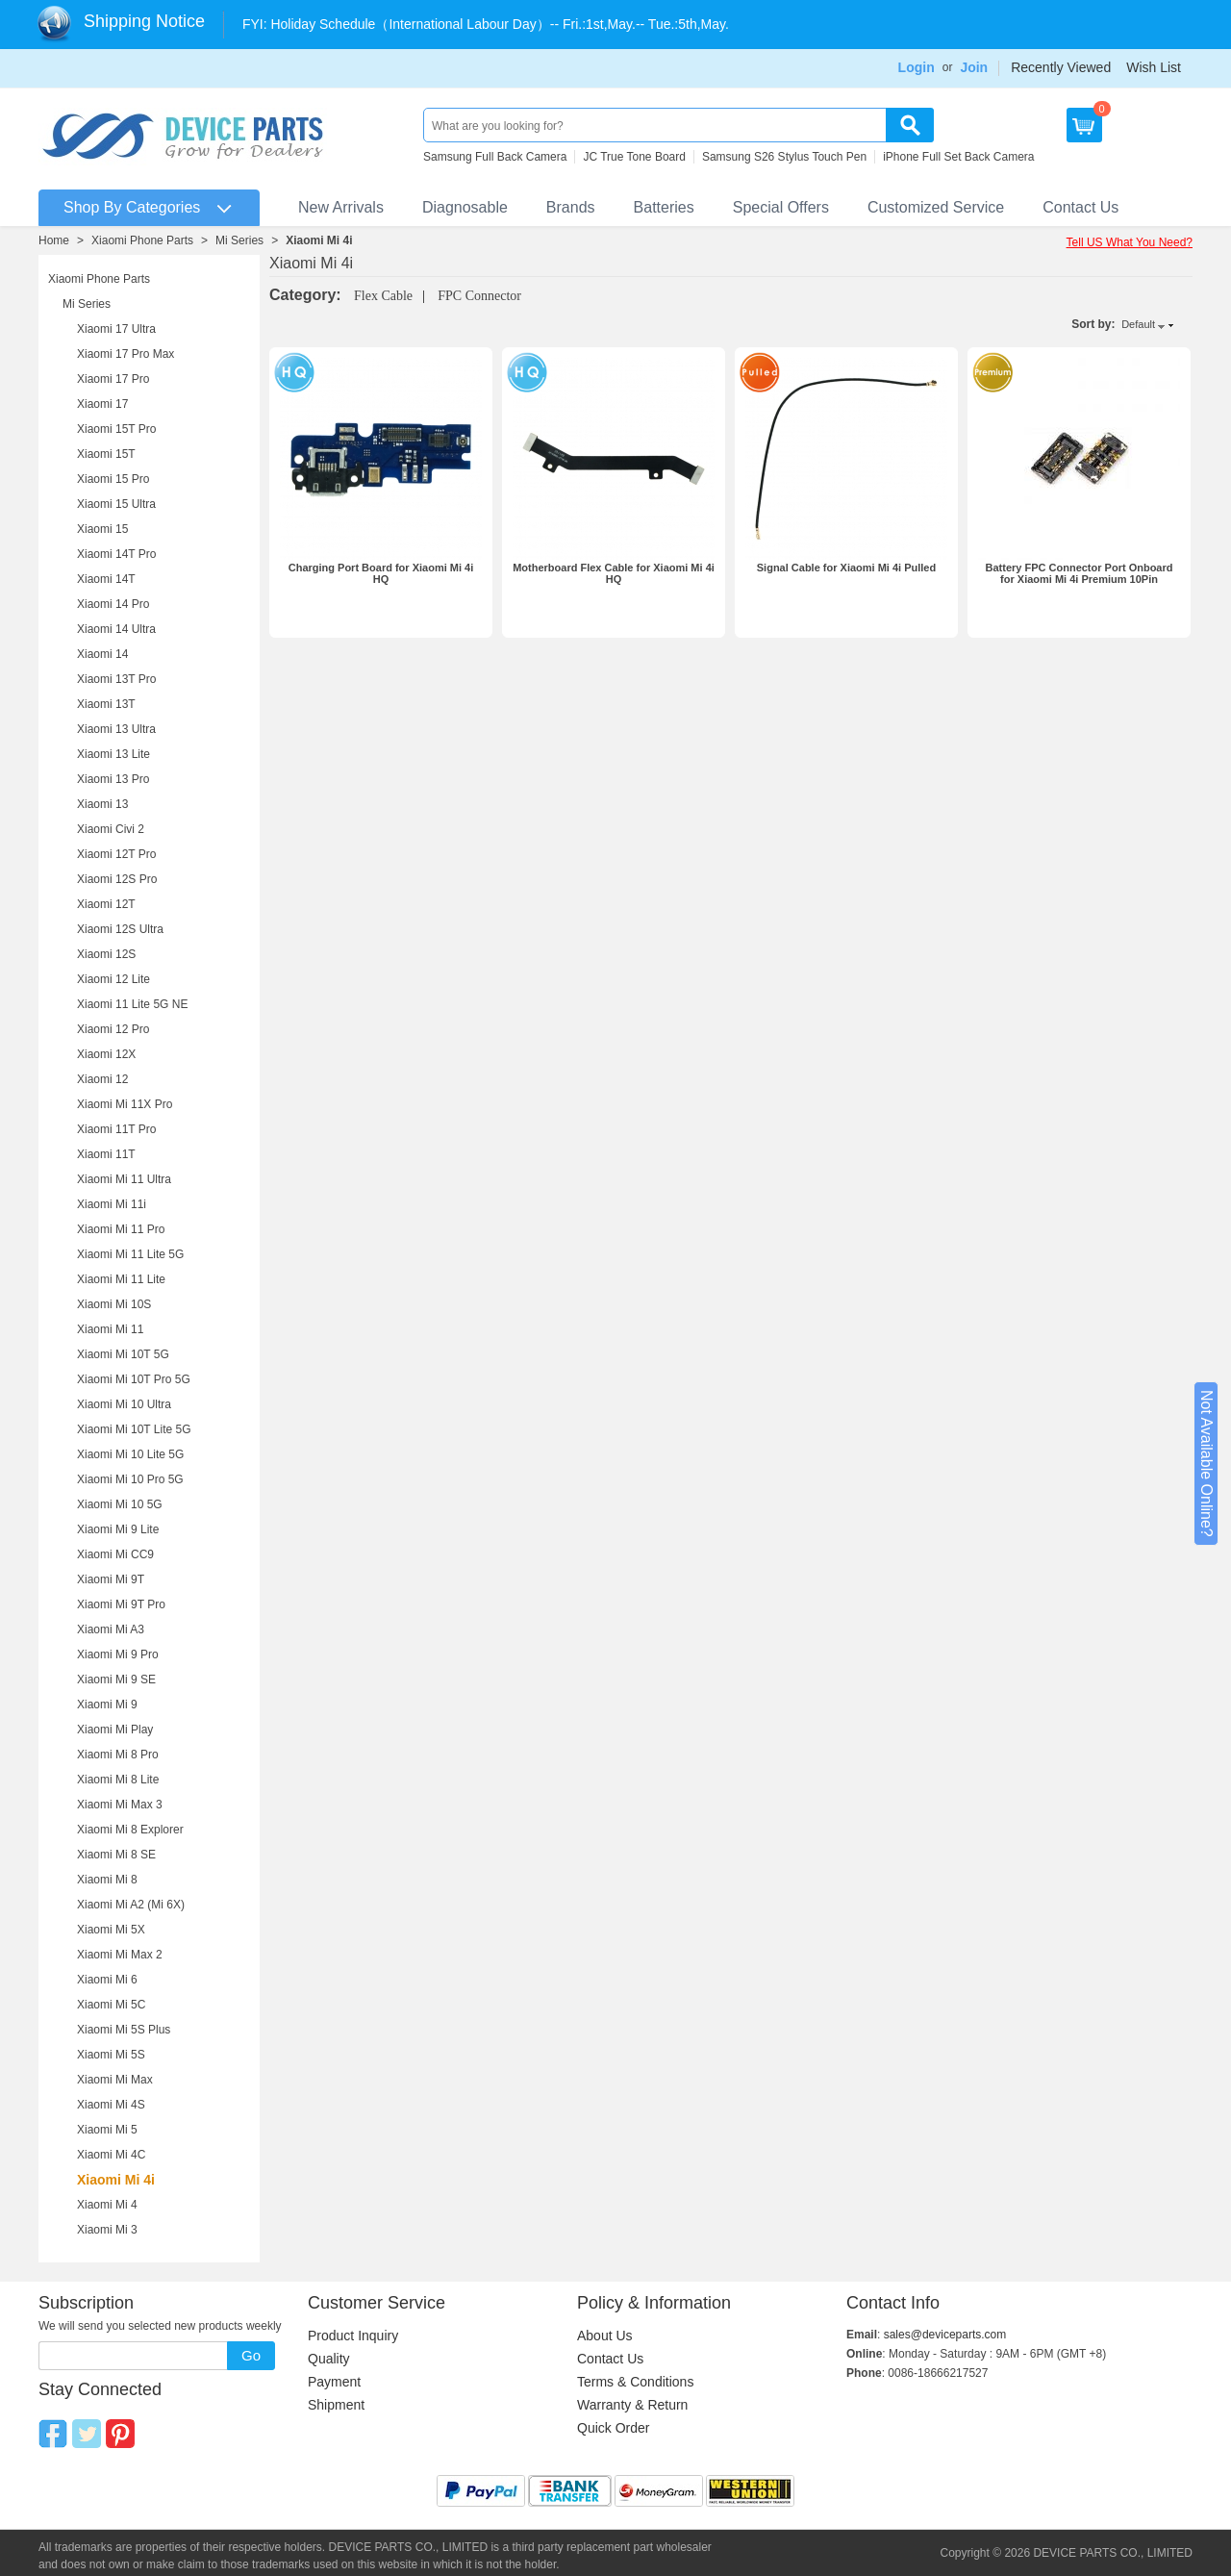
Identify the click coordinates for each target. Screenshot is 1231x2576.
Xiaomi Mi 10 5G (120, 1504)
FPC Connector (479, 296)
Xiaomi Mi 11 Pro (120, 1229)
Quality (329, 2358)
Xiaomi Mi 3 (107, 2229)
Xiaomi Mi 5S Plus (123, 2029)
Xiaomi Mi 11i (111, 1204)
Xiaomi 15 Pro (113, 479)
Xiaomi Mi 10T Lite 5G (134, 1429)
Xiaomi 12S (106, 954)
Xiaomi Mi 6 (107, 1979)
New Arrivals (341, 207)
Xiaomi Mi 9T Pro (121, 1604)
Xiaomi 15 (102, 529)
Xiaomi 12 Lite (113, 979)
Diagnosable (465, 207)
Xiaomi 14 (102, 654)
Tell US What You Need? (1130, 242)
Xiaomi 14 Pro (113, 604)
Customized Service (935, 207)
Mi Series (239, 240)
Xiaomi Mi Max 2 (120, 1954)
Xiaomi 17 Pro (113, 379)
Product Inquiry (353, 2335)
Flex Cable (383, 296)
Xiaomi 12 (102, 1079)
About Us (605, 2335)
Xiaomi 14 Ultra (116, 629)
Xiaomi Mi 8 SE (116, 1854)
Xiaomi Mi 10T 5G (123, 1354)
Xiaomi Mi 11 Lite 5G (130, 1254)
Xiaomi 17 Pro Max (125, 354)
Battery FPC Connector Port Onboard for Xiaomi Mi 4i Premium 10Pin (1079, 573)
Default (1138, 324)
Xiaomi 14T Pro (116, 554)
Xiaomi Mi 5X (111, 1929)
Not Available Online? (1206, 1463)
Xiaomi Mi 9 (107, 1704)
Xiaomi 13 (102, 804)
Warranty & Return (632, 2404)
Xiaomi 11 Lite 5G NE (132, 1004)
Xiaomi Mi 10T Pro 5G (133, 1379)
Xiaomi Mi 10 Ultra (124, 1404)
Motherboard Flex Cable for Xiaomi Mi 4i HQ (614, 573)
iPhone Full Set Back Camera (958, 157)
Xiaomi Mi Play (115, 1729)
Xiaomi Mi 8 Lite (118, 1779)
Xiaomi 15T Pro (116, 429)
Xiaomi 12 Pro (113, 1029)
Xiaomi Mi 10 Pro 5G (130, 1479)
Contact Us (1080, 207)
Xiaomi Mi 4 (107, 2204)
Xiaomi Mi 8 (107, 1879)
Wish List (1153, 67)
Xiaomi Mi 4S (111, 2104)
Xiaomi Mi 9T (110, 1579)
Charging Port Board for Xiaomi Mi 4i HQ (381, 573)
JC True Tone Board (634, 157)
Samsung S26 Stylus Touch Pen (784, 157)
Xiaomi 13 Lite (113, 754)
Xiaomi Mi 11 (110, 1329)
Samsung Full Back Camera (494, 157)
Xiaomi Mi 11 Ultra (124, 1179)
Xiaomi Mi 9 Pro (118, 1654)
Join (974, 67)
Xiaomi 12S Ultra (120, 929)
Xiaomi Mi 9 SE (116, 1679)
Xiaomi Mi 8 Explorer (130, 1829)
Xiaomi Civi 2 (110, 829)
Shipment (336, 2404)
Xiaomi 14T (106, 579)
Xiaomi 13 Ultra (116, 729)
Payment (334, 2381)
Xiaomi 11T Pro (116, 1129)
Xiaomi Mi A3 (110, 1629)
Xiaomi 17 (102, 404)
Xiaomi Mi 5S (111, 2054)
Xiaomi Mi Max (115, 2079)
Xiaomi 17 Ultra (116, 329)
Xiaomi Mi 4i (319, 240)
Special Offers (781, 207)
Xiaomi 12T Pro (116, 854)
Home (53, 240)
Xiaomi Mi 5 (107, 2129)
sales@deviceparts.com (945, 2334)
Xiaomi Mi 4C (111, 2154)
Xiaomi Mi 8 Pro (118, 1754)
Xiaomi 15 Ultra (116, 504)
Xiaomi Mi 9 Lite (118, 1529)
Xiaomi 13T (106, 704)
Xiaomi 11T (106, 1154)
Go (251, 2355)
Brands (570, 207)
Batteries (664, 207)
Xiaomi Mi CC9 (115, 1554)
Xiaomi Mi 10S (114, 1304)
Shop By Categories (131, 207)
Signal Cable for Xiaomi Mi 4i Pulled (846, 567)
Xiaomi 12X (106, 1054)
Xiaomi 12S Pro (117, 879)
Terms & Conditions (635, 2381)
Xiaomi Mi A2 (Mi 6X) (131, 1904)
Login (916, 67)
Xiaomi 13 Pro (113, 779)
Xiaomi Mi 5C (111, 2004)
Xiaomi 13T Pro (116, 679)
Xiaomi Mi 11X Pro (124, 1104)
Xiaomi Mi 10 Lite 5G (130, 1454)
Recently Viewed (1061, 67)
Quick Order (613, 2428)
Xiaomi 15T (106, 454)
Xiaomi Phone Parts (142, 240)
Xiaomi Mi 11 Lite (121, 1279)
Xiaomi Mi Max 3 (120, 1804)
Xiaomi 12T (106, 904)
